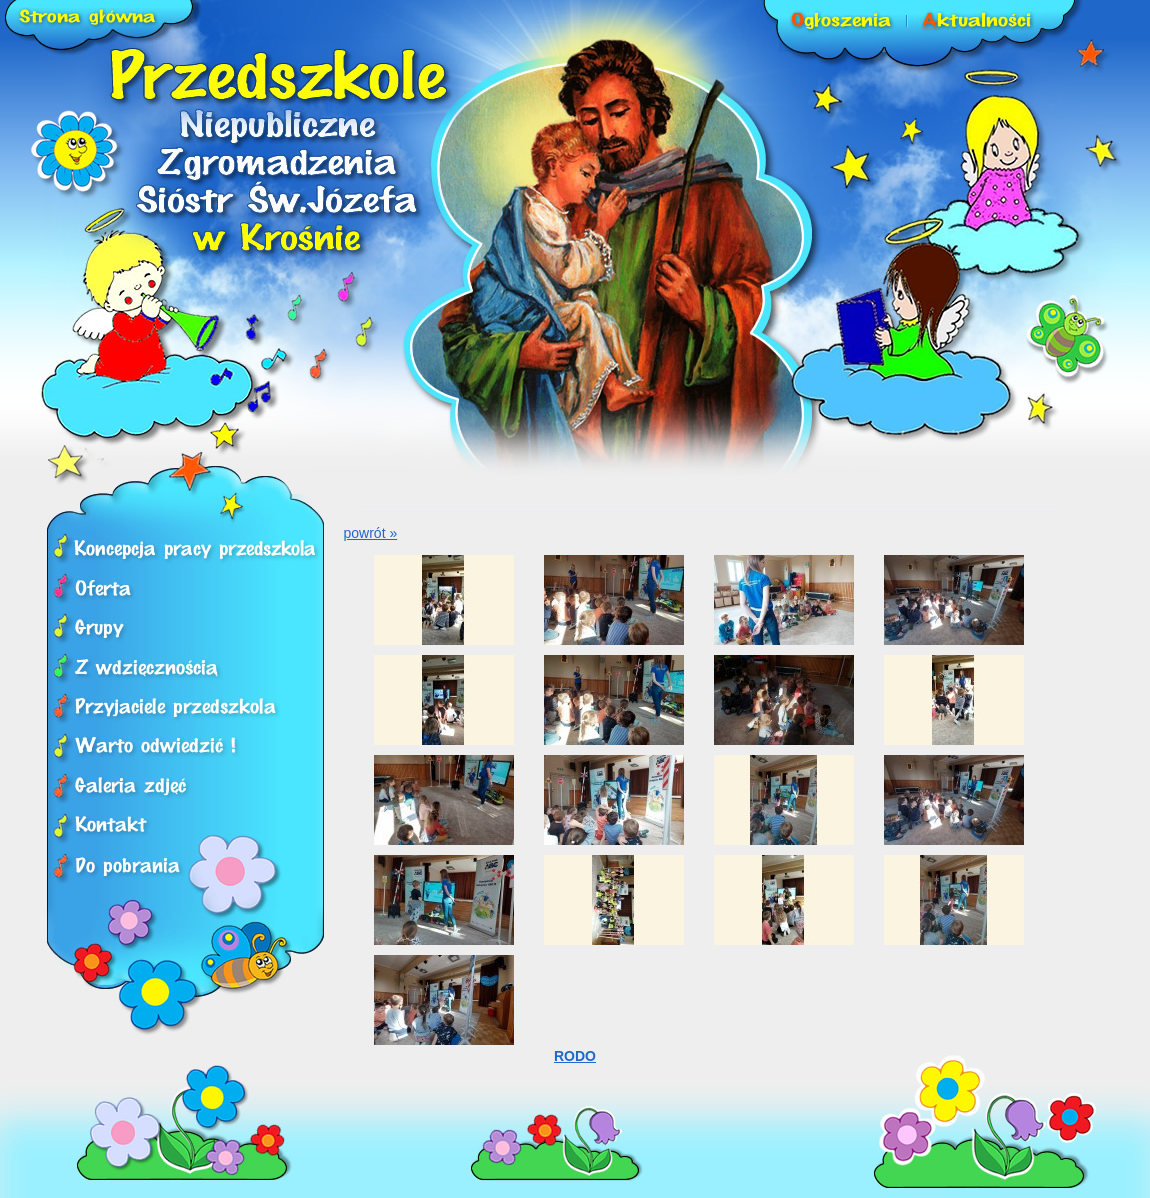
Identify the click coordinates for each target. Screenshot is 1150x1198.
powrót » (371, 533)
